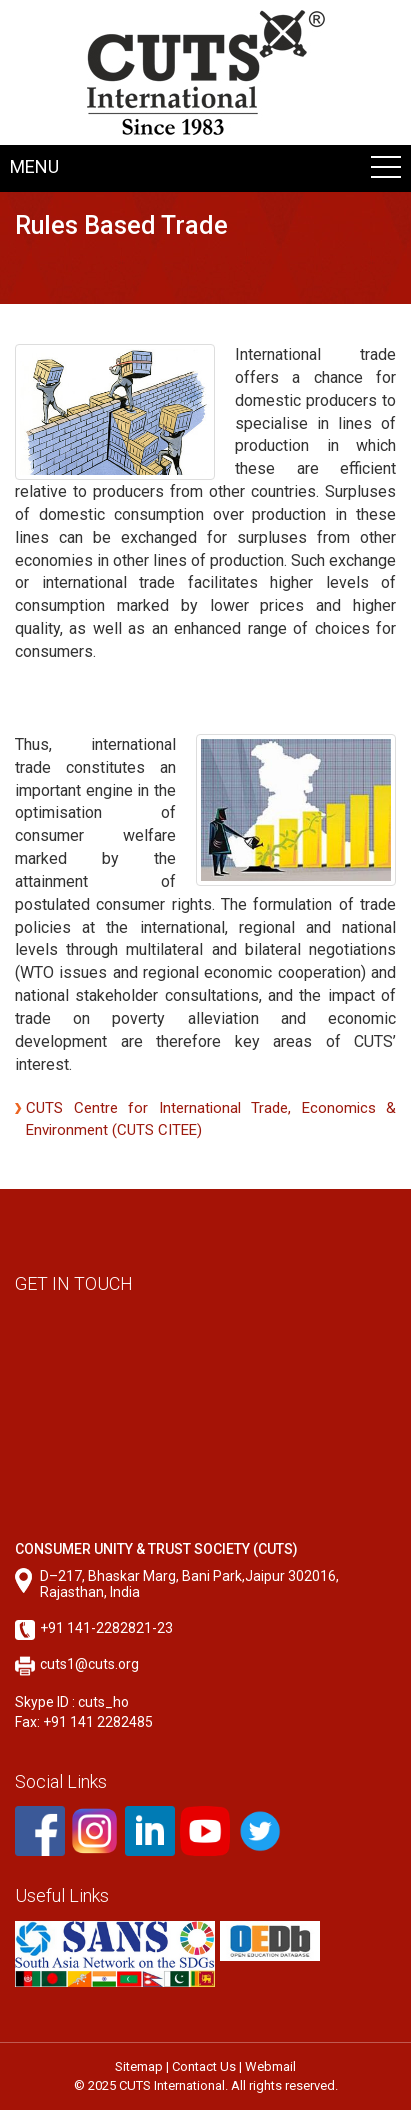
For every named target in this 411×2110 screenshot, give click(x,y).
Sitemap (139, 2066)
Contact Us (204, 2066)
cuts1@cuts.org (89, 1664)
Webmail (270, 2066)
